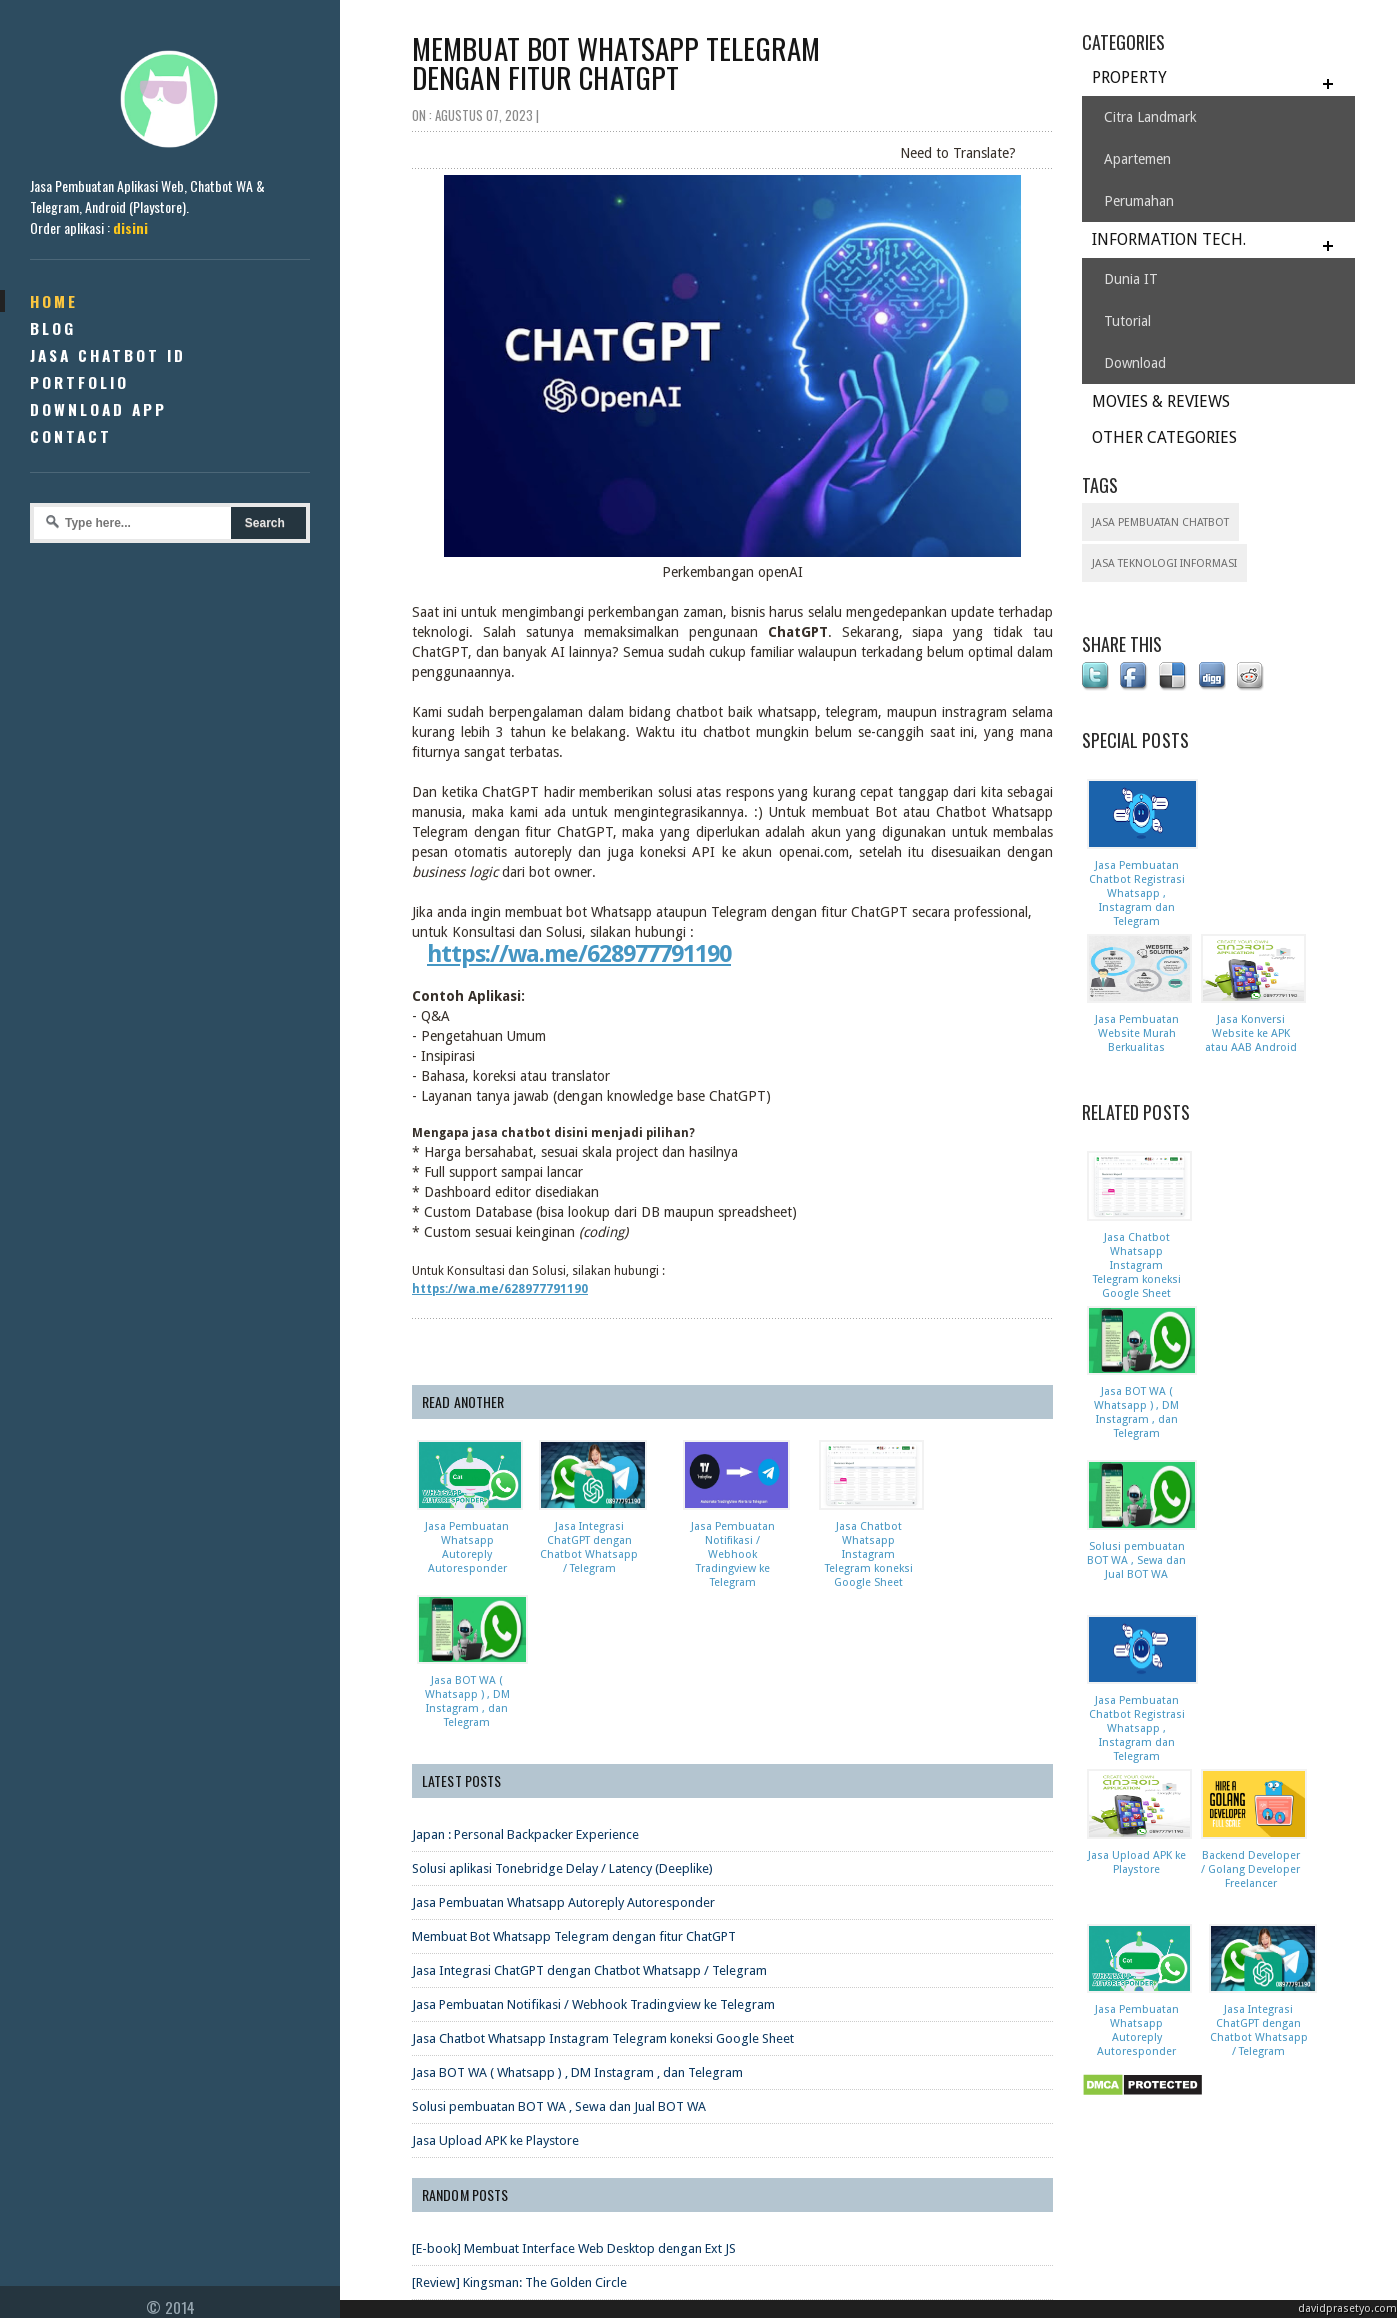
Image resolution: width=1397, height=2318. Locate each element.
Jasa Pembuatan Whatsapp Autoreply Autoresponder (563, 1747)
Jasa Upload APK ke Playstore (495, 1985)
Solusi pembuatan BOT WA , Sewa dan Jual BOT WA (559, 1951)
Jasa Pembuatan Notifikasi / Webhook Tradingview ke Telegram (593, 1849)
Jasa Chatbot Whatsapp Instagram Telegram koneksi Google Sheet (603, 1883)
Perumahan (1139, 201)
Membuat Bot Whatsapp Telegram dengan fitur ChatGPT (574, 1781)
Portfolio (79, 382)
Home (54, 301)
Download (1135, 363)
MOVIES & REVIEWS (1161, 401)
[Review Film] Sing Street (481, 2195)
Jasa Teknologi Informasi (1164, 563)
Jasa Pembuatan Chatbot (1160, 522)
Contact (71, 436)
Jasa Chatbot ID (108, 355)
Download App (98, 409)
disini (130, 227)
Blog (53, 328)
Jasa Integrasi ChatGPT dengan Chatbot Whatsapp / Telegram (589, 1815)
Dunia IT (1131, 279)
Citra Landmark (1150, 117)
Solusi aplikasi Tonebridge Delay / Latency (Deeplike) (562, 1713)
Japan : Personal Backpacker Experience (525, 1679)
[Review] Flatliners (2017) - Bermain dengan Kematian (563, 2161)
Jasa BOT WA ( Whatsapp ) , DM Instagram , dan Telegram (577, 1917)
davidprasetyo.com (1347, 2308)
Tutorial (1127, 321)
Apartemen (1137, 159)
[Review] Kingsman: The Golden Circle (519, 2127)
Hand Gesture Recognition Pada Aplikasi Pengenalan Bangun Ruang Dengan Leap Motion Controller (696, 2229)
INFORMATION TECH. (1169, 239)
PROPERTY (1129, 77)
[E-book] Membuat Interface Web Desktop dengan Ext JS (574, 2093)
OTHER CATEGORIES (1164, 437)
